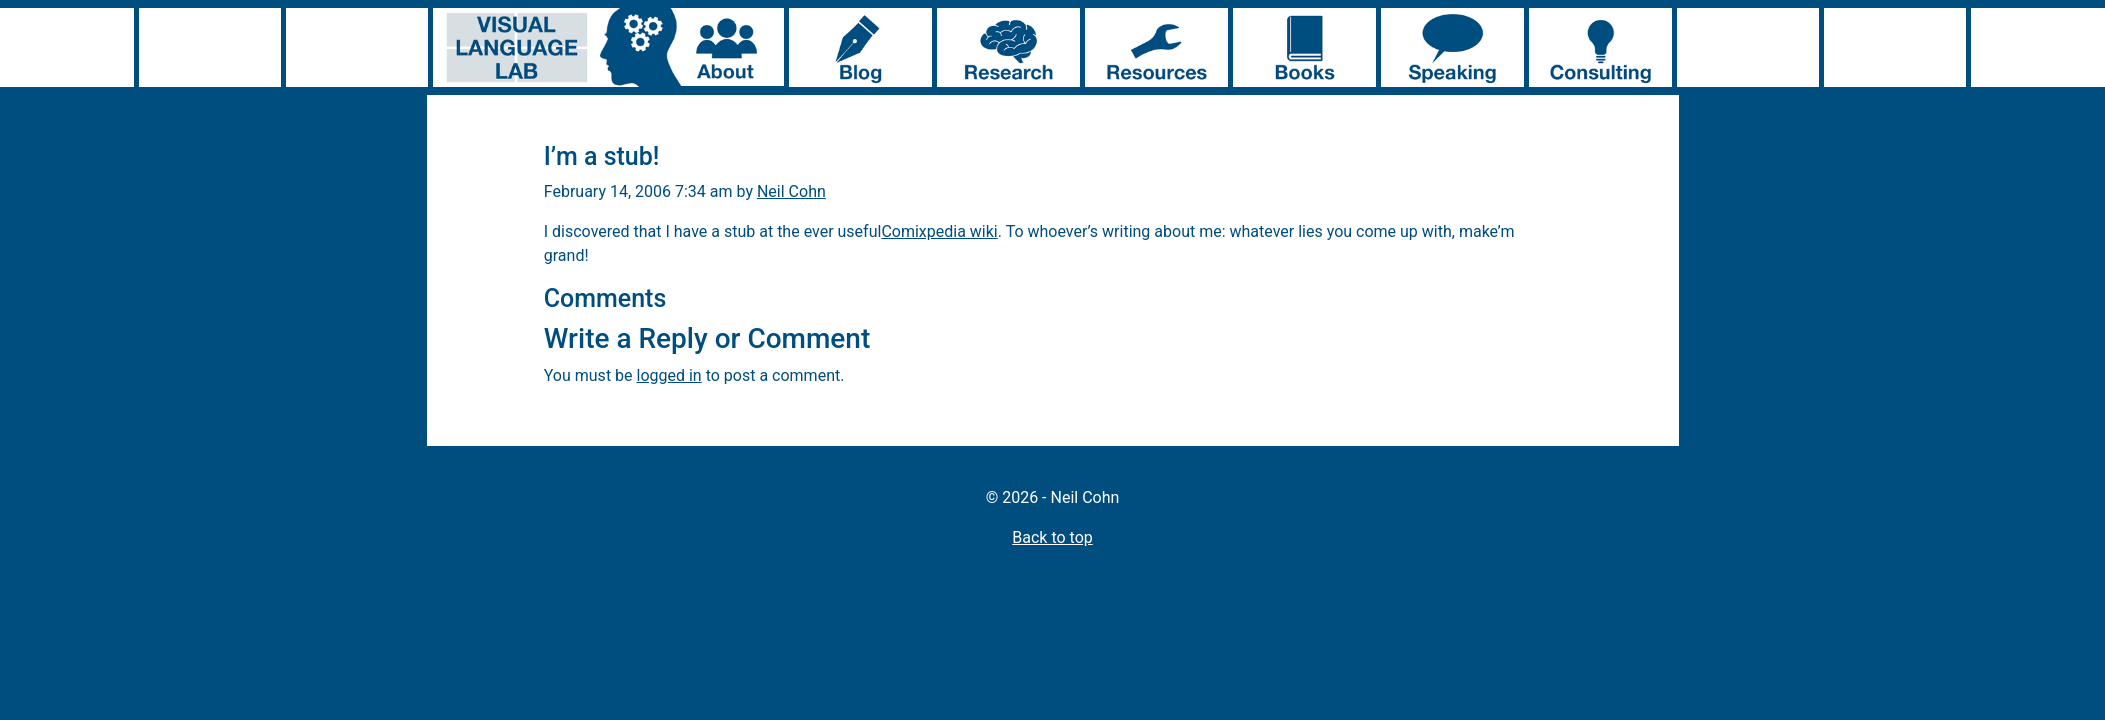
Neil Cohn (791, 191)
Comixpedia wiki (939, 231)
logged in (669, 375)
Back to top (1052, 537)
